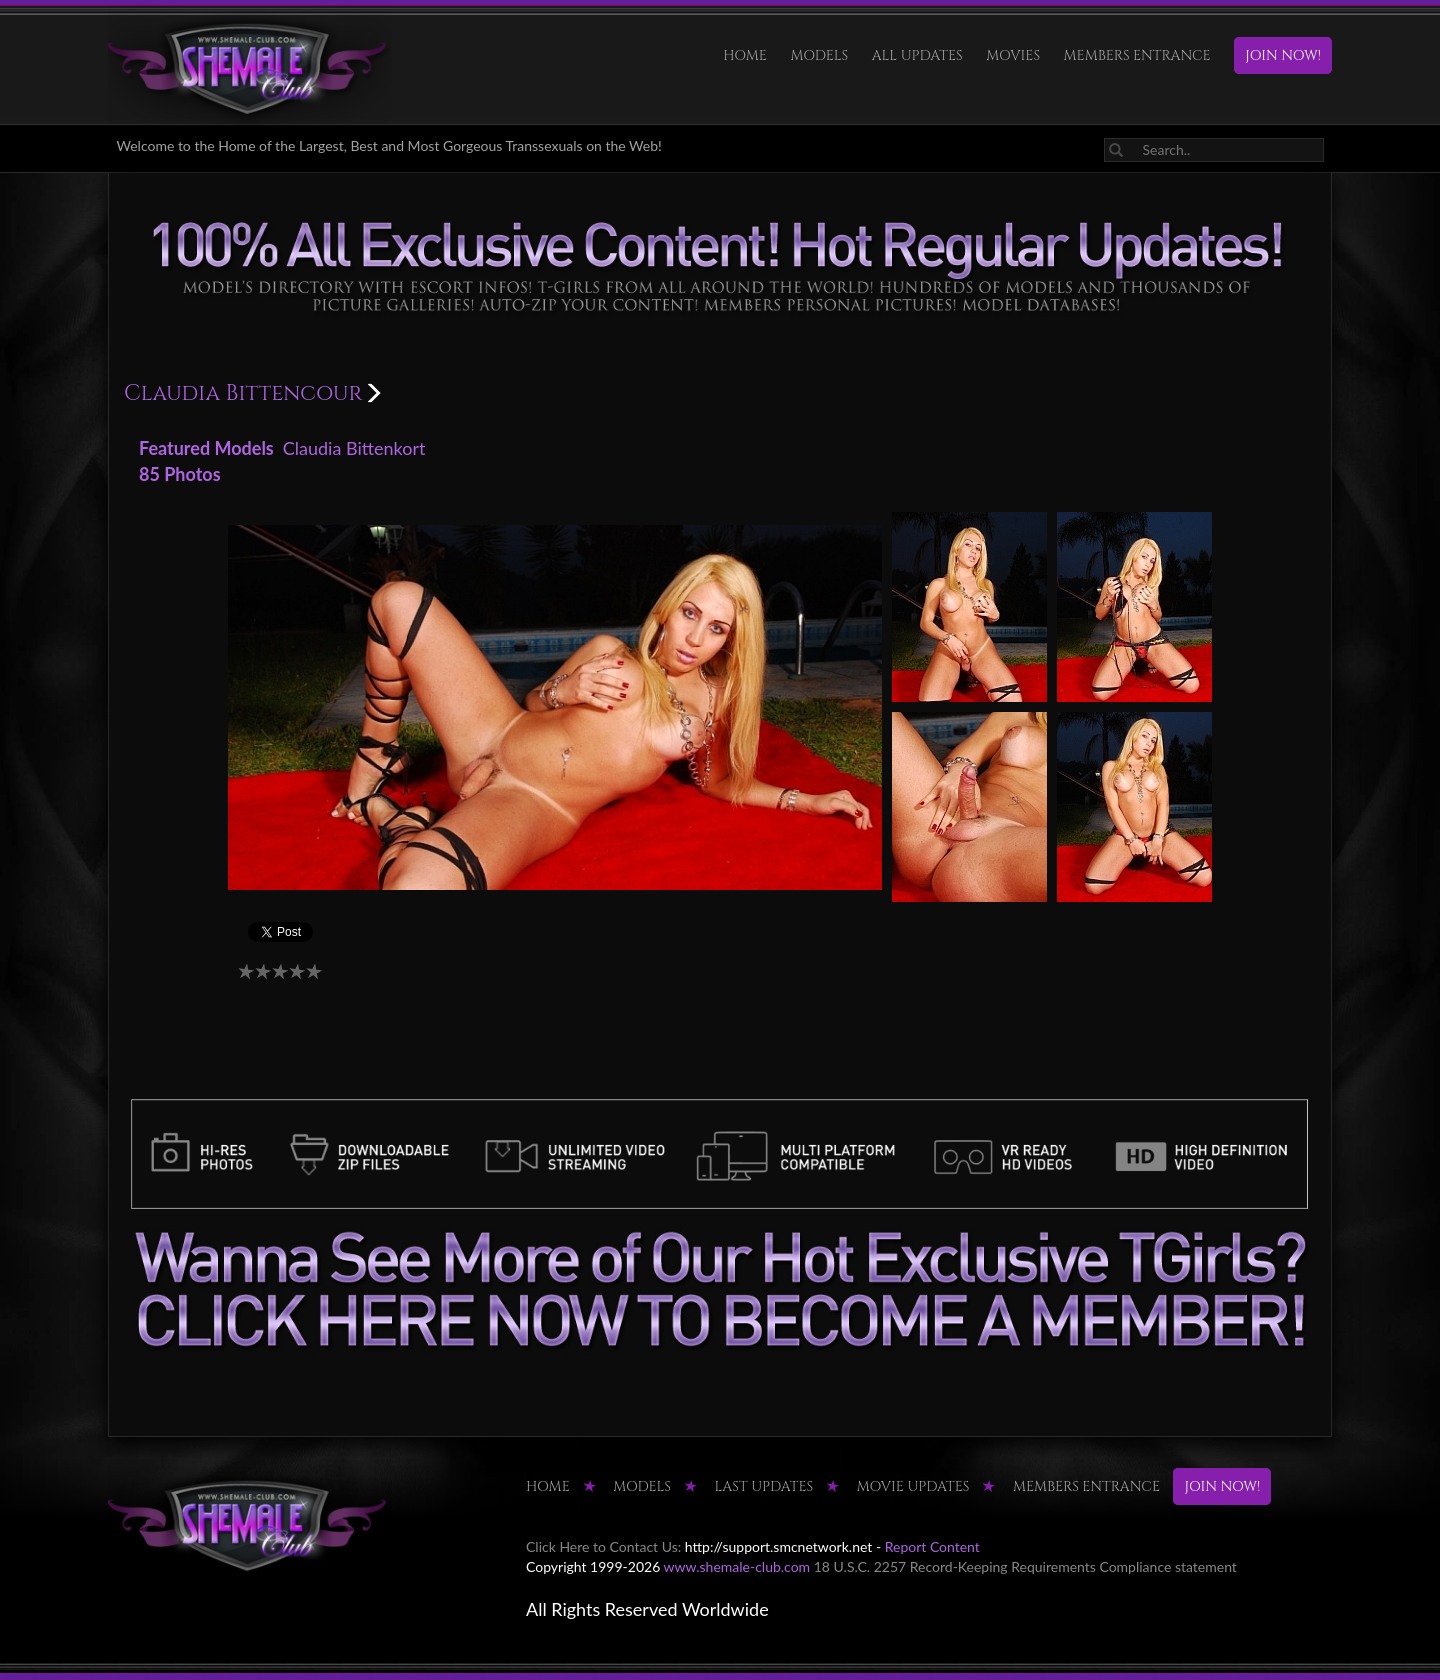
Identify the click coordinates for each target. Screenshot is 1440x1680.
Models (819, 55)
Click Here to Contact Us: (603, 1546)
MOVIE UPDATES (913, 1486)
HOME (745, 55)
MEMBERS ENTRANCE (1137, 55)
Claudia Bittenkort (354, 448)
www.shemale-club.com (737, 1566)
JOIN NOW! (1283, 55)
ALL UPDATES (917, 55)
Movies (1013, 55)
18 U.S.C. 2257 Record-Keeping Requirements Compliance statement (1025, 1566)
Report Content (932, 1546)
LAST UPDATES (764, 1486)
